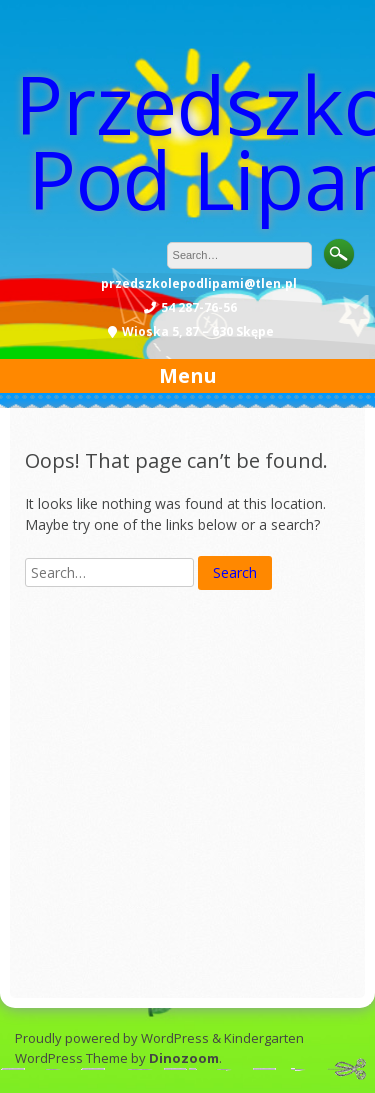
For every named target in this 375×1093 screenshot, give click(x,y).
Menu (188, 375)
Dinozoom (184, 1058)
